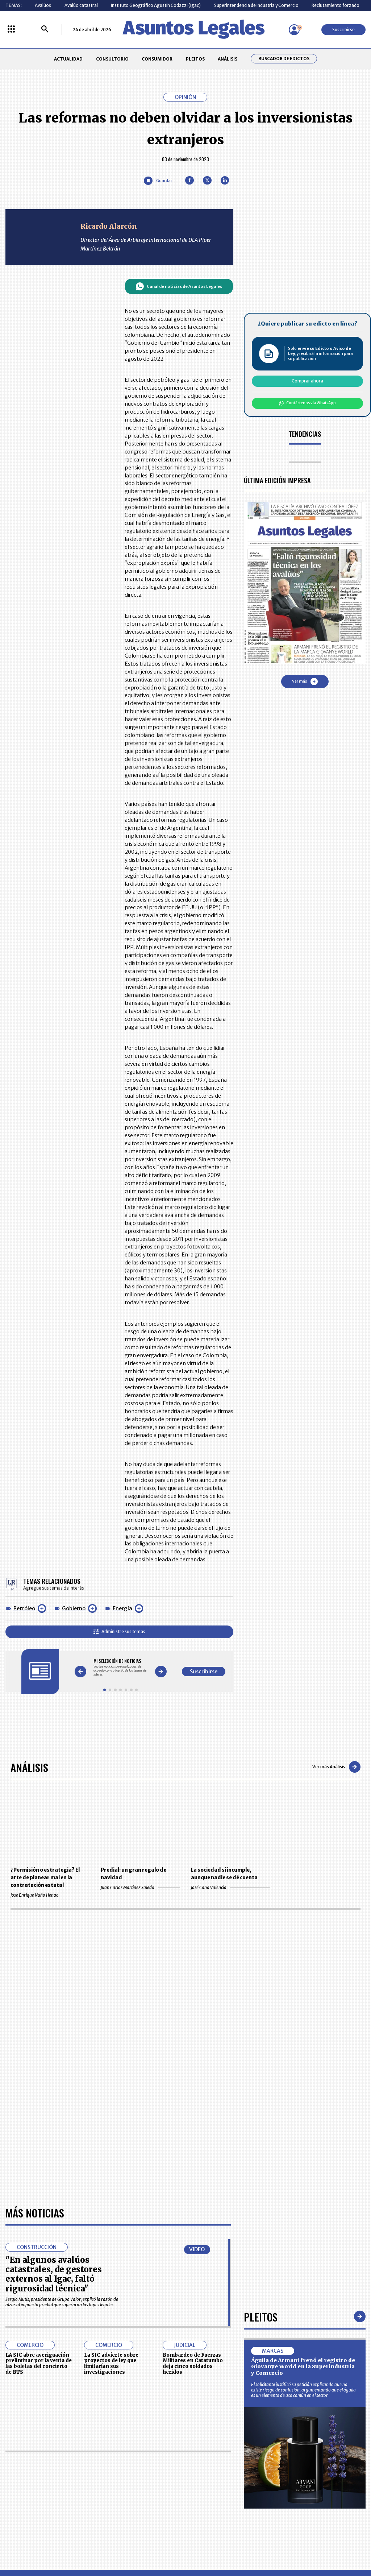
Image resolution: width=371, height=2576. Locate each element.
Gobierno (74, 1608)
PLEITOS (195, 59)
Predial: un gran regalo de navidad (133, 1874)
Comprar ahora (307, 381)
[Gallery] (120, 1667)
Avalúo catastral (81, 5)
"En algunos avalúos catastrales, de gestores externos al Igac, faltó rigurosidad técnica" (53, 2065)
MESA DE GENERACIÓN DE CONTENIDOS (211, 2462)
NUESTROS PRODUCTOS (142, 2475)
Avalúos (43, 5)
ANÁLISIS (227, 59)
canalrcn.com (289, 2546)
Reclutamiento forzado (335, 5)
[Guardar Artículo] (158, 180)
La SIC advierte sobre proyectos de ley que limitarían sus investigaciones (111, 2154)
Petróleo (24, 1608)
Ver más (305, 681)
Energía (122, 1608)
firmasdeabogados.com (228, 2546)
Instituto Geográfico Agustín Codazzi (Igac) (156, 5)
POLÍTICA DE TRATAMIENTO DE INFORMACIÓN (216, 2489)
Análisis (29, 1767)
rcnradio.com (337, 2546)
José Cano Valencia (230, 1887)
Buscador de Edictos (283, 58)
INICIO (11, 2460)
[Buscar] (45, 29)
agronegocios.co (87, 2546)
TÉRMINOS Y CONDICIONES (144, 2489)
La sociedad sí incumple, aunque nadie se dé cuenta (224, 1874)
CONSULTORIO (112, 59)
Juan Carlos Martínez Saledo (140, 1887)
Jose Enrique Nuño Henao (50, 1895)
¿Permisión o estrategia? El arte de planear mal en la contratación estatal (45, 1877)
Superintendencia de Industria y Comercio (256, 5)
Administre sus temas (119, 1631)
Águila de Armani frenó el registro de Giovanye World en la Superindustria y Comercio (303, 2157)
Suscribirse (343, 29)
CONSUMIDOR (157, 59)
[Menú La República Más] (11, 29)
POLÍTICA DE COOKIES (139, 2504)
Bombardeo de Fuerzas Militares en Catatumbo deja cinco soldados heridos (193, 2154)
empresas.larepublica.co (153, 2546)
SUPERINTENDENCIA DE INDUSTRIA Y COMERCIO (212, 2505)
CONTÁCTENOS (133, 2462)
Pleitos (261, 2108)
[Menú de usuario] (294, 29)
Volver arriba (334, 2375)
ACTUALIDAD (68, 59)
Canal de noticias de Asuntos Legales (179, 286)
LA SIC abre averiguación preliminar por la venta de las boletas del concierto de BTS (38, 2154)
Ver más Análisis (336, 1767)
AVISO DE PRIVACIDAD (210, 2475)
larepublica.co (34, 2546)
